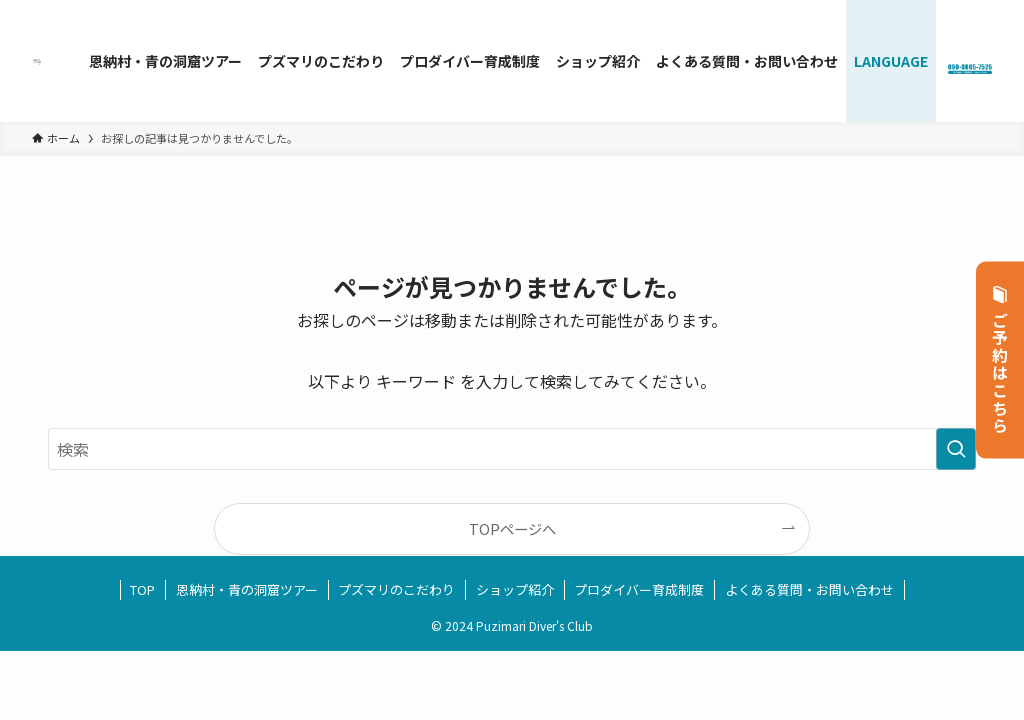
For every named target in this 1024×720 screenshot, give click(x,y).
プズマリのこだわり (396, 589)
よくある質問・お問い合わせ (809, 589)
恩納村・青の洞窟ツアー (247, 589)
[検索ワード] (512, 449)
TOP (142, 589)
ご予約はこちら (1000, 360)
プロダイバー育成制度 (639, 589)
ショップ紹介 (515, 589)
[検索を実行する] (956, 449)
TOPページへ (512, 528)
